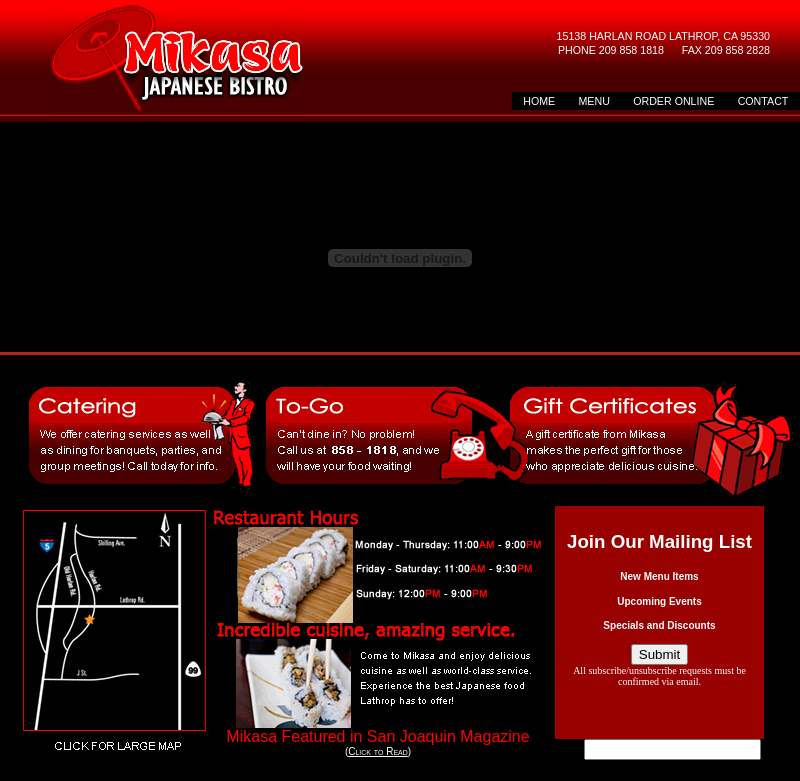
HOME (539, 101)
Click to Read (378, 751)
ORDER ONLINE (673, 101)
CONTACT (763, 101)
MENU (593, 101)
